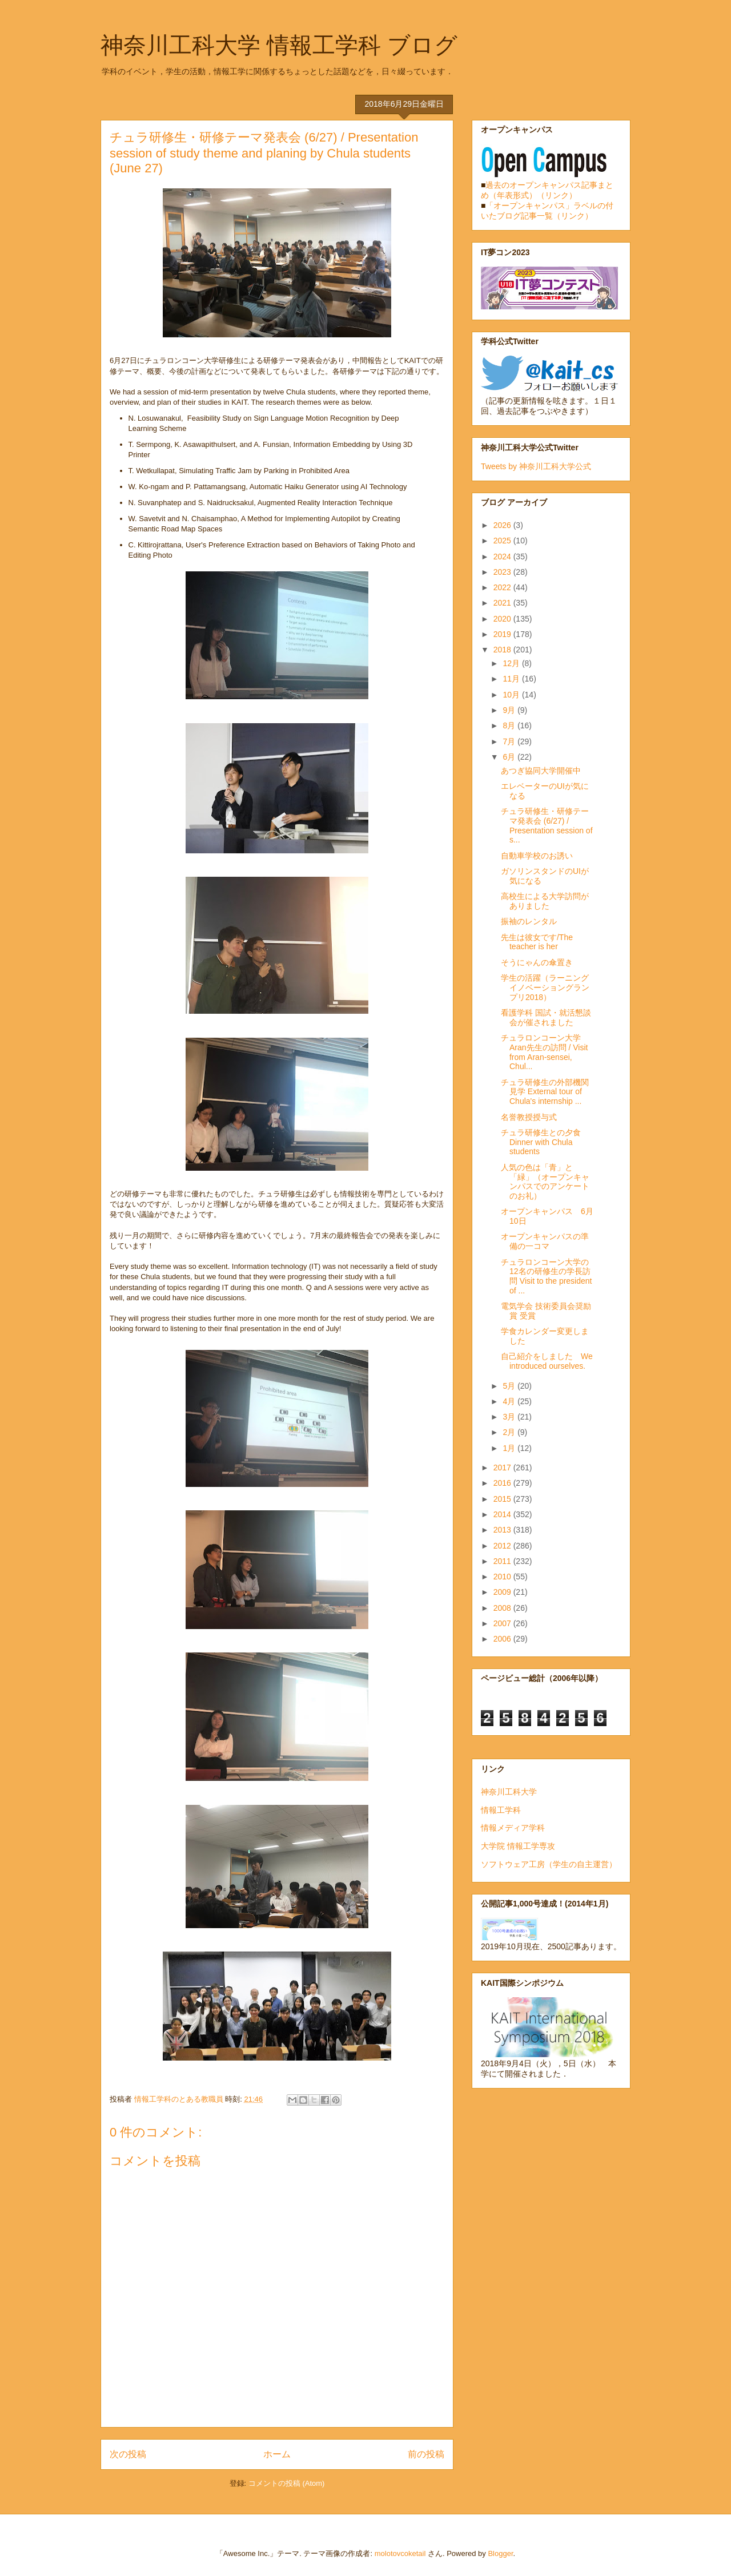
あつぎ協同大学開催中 (541, 770)
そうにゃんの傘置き (537, 962)
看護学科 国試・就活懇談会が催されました (546, 1017)
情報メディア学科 (513, 1827)
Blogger (500, 2553)
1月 (510, 1448)
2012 (503, 1545)
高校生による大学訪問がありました (545, 901)
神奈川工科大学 (509, 1791)
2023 (503, 572)
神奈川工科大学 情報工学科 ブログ (279, 45)
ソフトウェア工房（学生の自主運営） (549, 1864)
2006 (503, 1638)
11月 (512, 678)
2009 (503, 1592)
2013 (503, 1529)
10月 (512, 694)
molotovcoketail (400, 2553)
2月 (510, 1432)
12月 (512, 663)
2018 (503, 649)
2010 (503, 1576)
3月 (510, 1416)
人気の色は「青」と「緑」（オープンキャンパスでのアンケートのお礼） (545, 1181)
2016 (503, 1482)
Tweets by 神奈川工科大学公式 (536, 466)
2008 (503, 1607)
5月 (510, 1385)
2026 (503, 525)
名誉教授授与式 (529, 1117)
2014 (503, 1514)
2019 (503, 634)
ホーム (277, 2454)
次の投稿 (128, 2454)
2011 (503, 1561)
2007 (503, 1623)
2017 (503, 1467)
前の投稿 (426, 2454)
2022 (503, 587)
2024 (503, 556)
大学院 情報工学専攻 (518, 1846)
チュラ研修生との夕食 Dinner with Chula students (541, 1142)
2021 (503, 602)
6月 (510, 756)
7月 (510, 741)
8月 (510, 725)
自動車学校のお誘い (537, 855)
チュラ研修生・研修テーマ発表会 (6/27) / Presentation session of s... (547, 825)
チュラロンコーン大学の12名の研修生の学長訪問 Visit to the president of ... (546, 1276)
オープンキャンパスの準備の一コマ (545, 1241)
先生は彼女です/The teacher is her (537, 942)
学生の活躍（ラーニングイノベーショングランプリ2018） (545, 987)
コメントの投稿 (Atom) (286, 2483)
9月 (510, 710)
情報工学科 (501, 1810)
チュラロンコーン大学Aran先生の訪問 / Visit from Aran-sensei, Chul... (544, 1052)
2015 (503, 1498)
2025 (503, 540)
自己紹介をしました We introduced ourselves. (547, 1361)
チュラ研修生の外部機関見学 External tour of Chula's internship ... (545, 1092)
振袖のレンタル (529, 921)
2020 (503, 618)
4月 (510, 1401)
